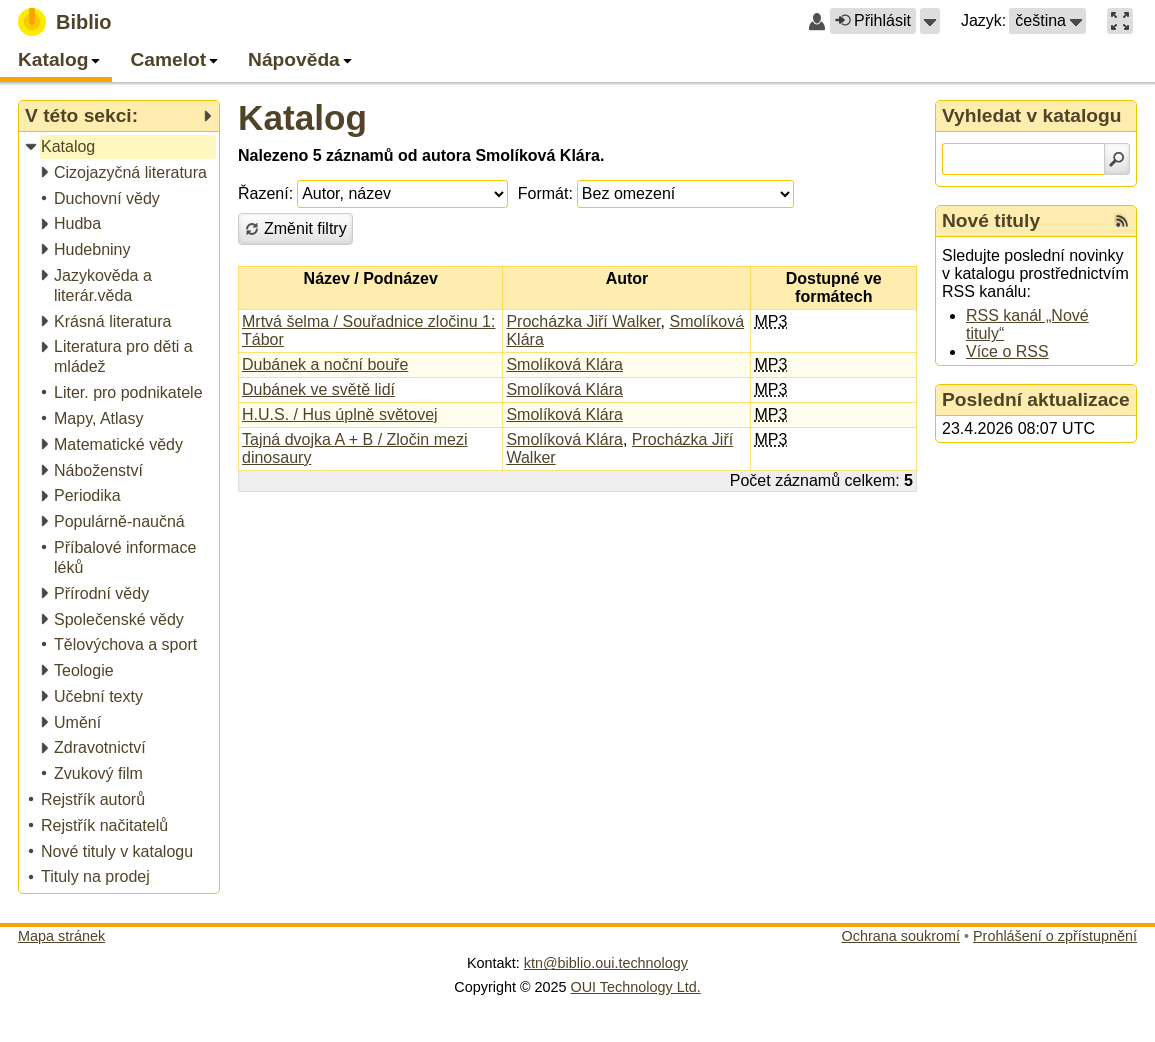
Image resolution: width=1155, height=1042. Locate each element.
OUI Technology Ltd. (636, 987)
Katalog (302, 117)
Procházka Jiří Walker (583, 321)
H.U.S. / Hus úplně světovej (340, 414)
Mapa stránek (61, 936)
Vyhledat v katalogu (1032, 115)
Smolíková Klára (564, 364)
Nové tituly (991, 220)
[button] (930, 21)
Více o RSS (1007, 351)
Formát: (545, 193)
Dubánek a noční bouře (325, 364)
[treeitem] (120, 147)
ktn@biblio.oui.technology (606, 963)
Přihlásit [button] (873, 20)
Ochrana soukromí (901, 936)
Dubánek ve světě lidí (318, 389)
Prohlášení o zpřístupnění (1055, 936)
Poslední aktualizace (1036, 399)
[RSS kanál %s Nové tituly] (1122, 221)
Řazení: (265, 193)
